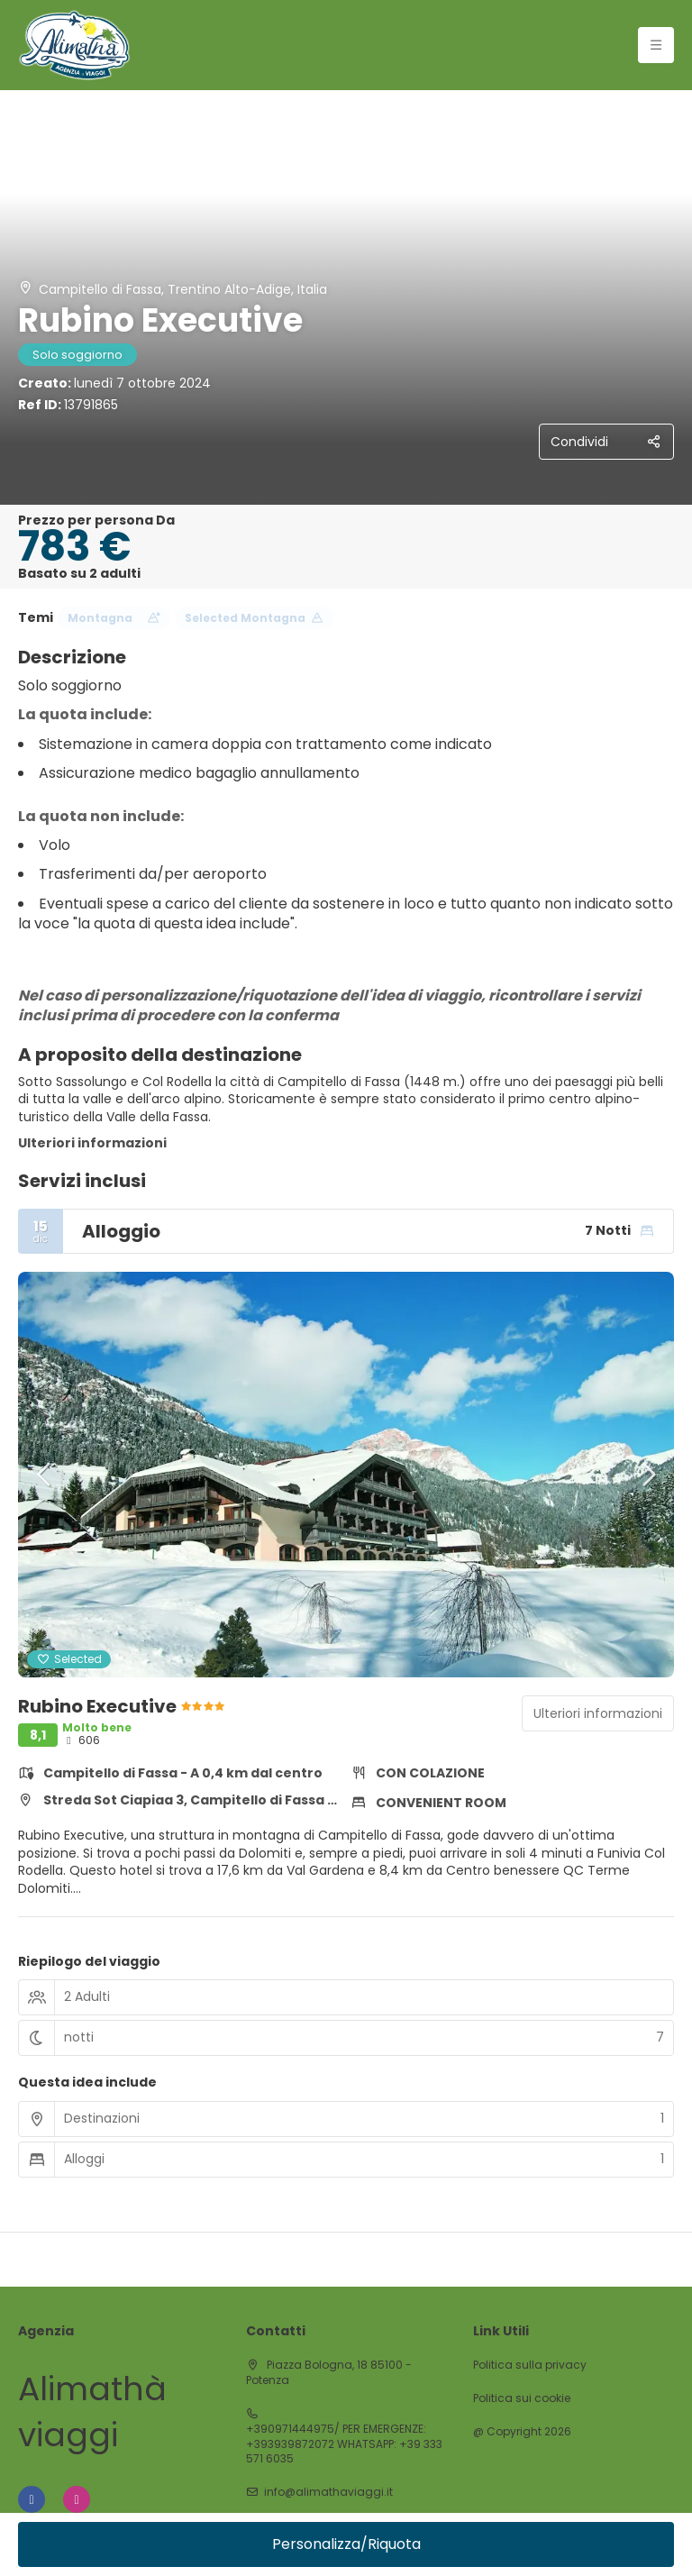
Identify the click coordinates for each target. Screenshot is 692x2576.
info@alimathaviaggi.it (328, 2492)
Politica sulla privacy (530, 2365)
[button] (45, 1475)
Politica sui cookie (521, 2398)
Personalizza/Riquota (346, 2544)
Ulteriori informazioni (92, 1143)
